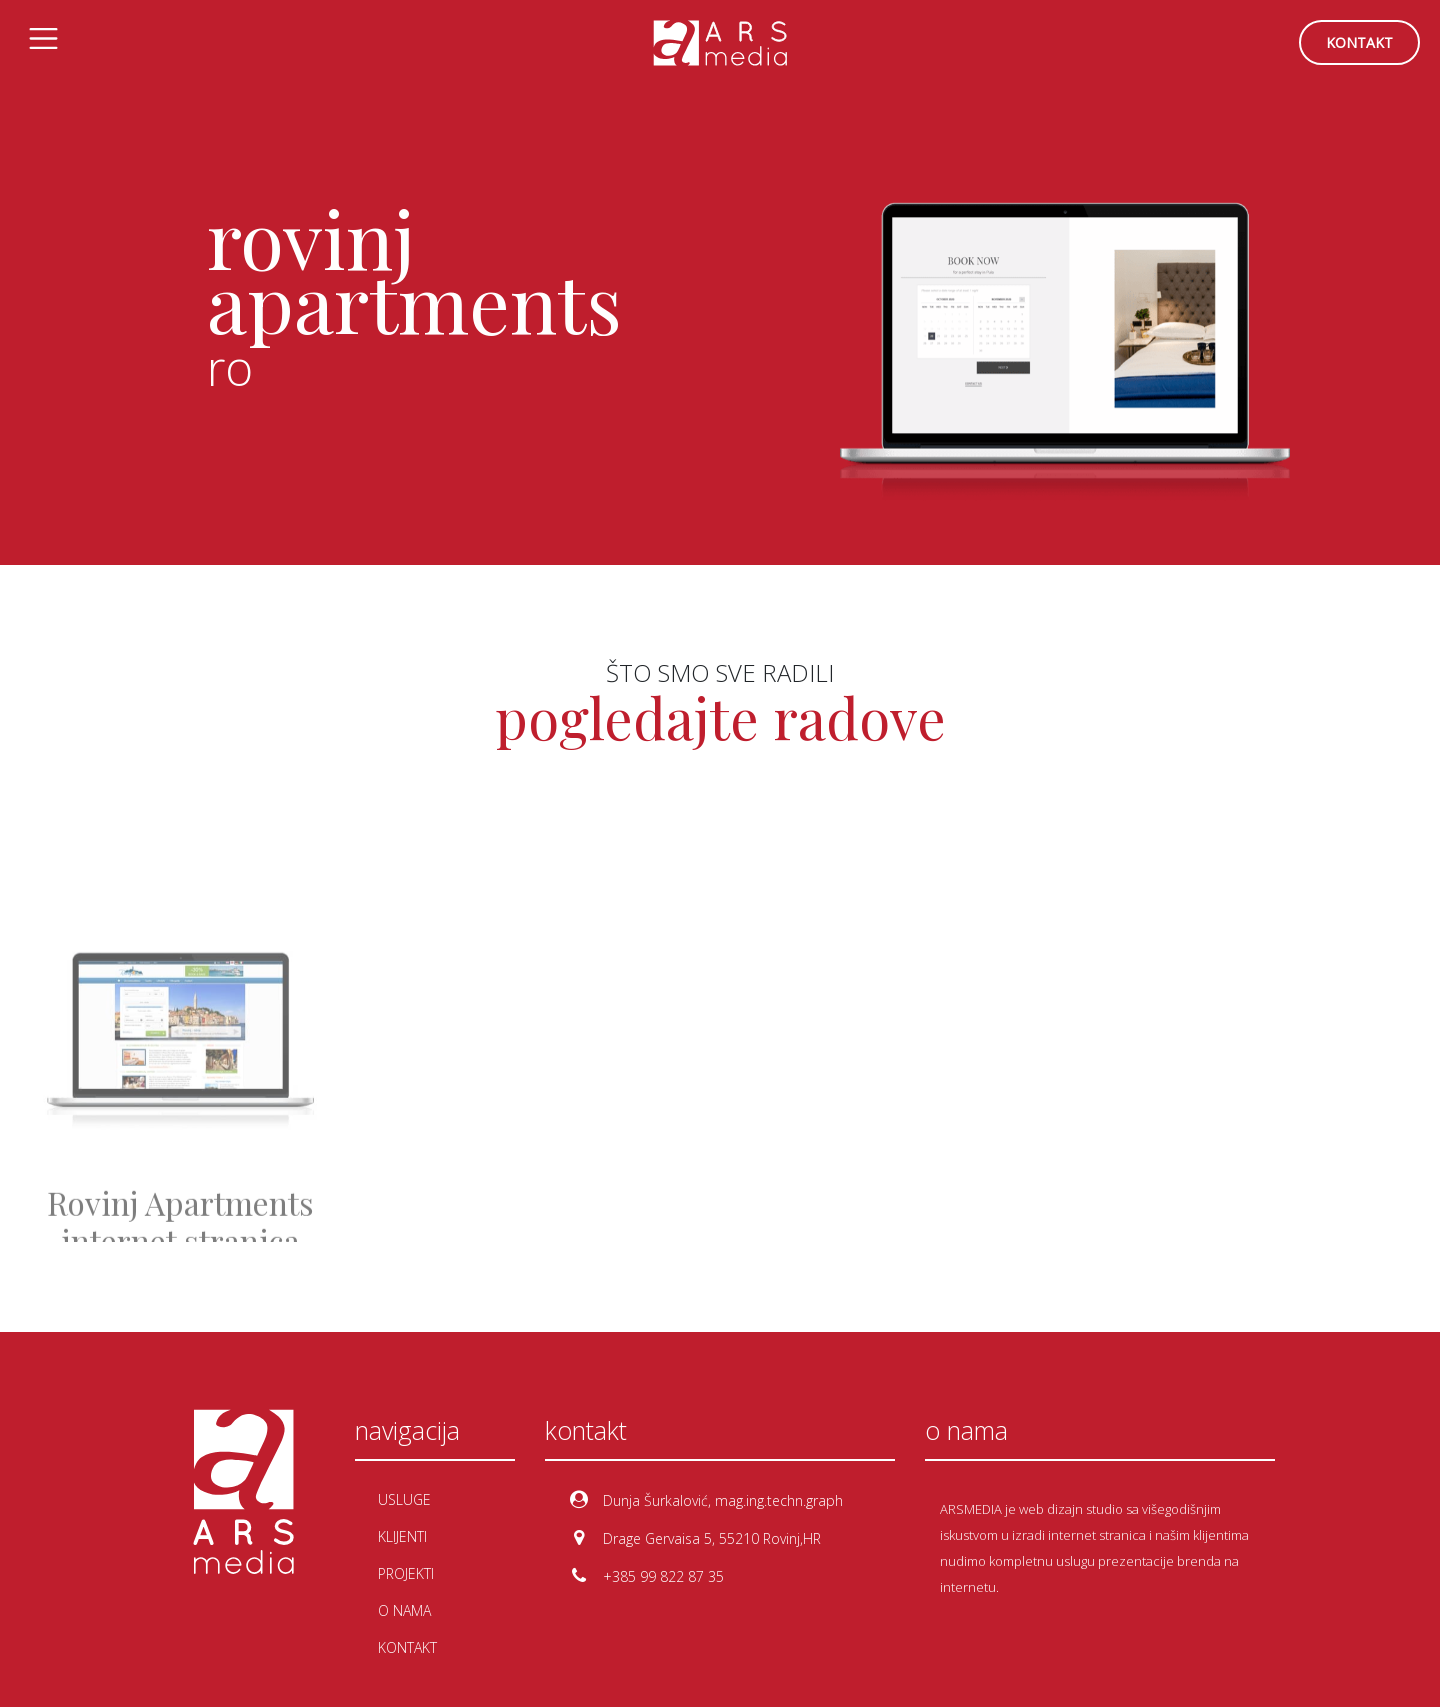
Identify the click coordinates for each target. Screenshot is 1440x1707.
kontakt (1359, 42)
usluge (404, 1499)
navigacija (407, 1430)
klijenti (402, 1536)
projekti (406, 1573)
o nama (404, 1610)
